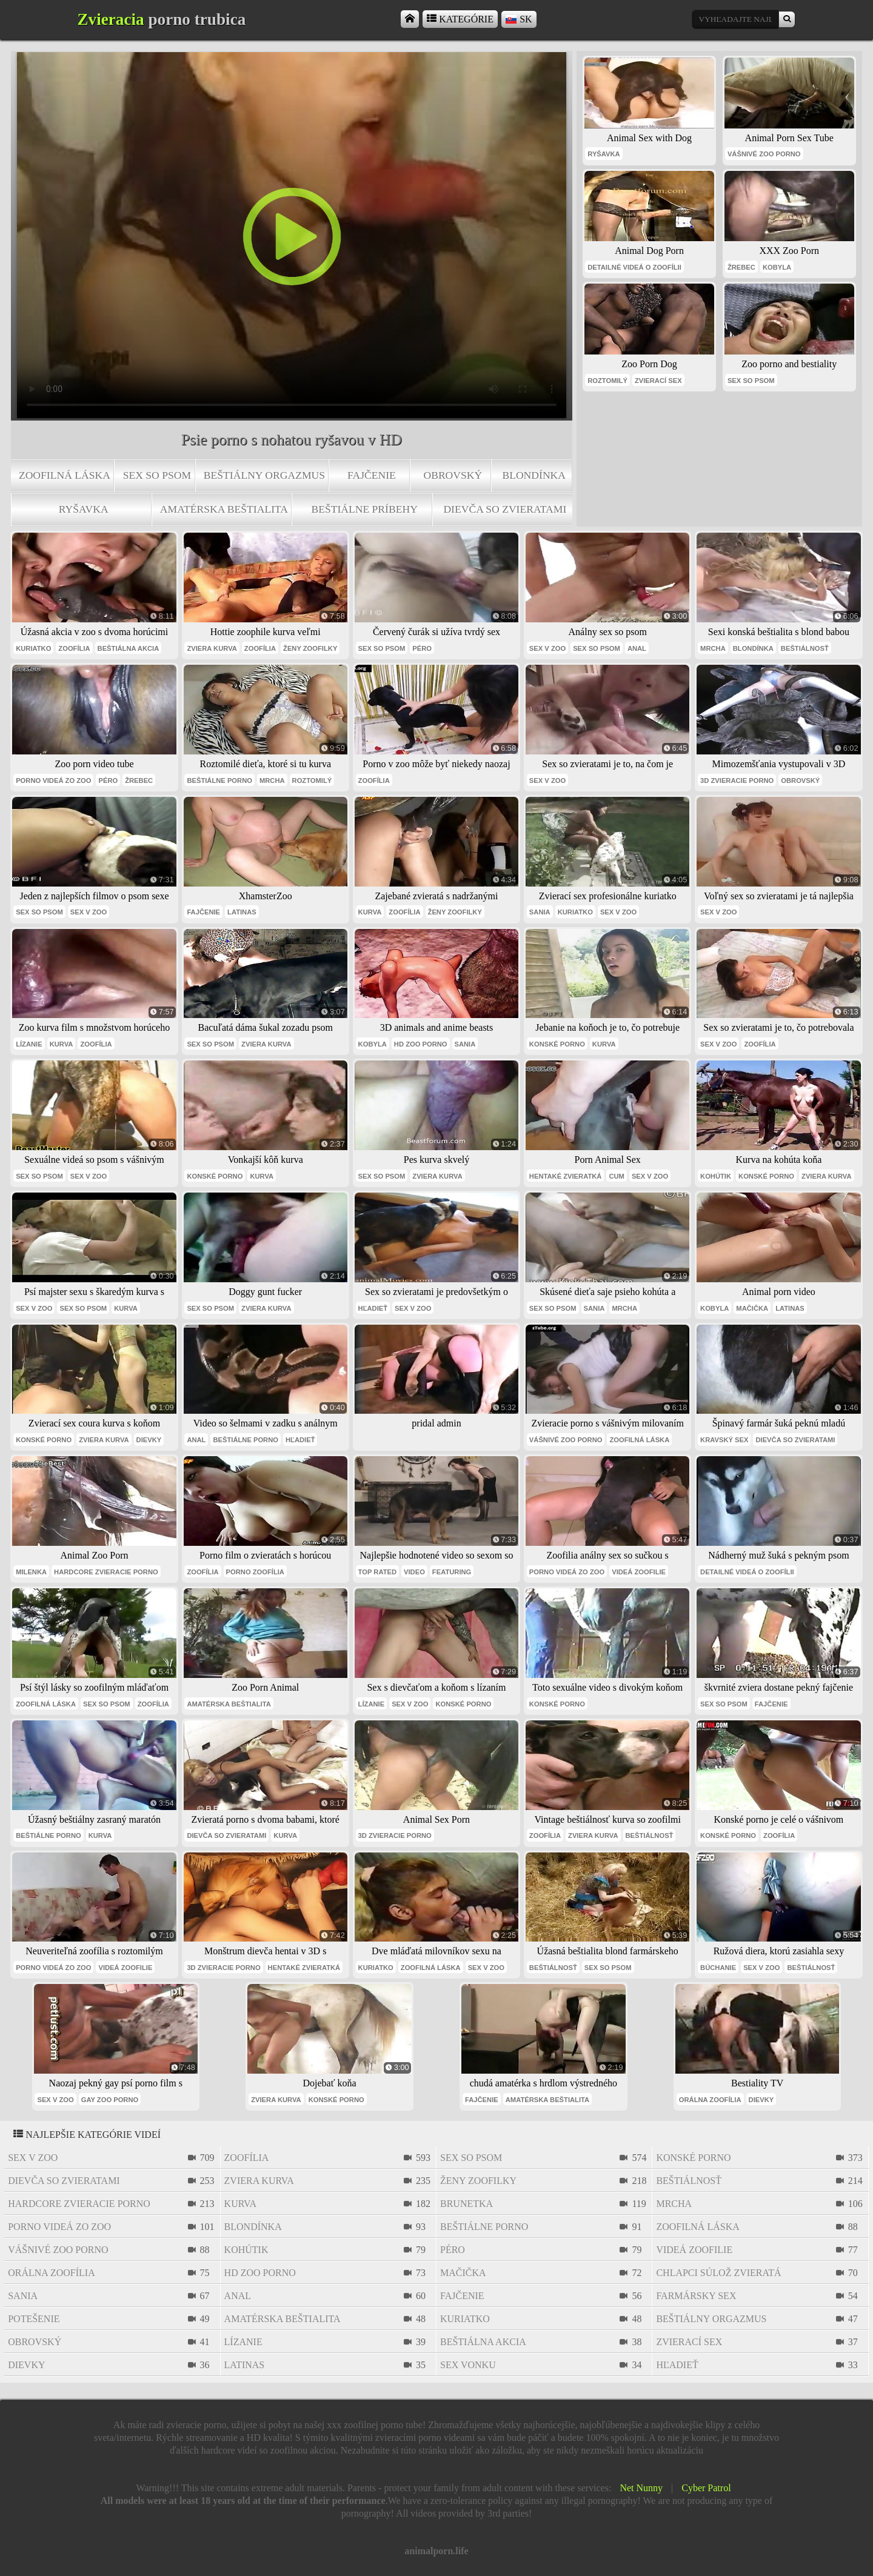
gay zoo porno (110, 2099)
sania (539, 912)
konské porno (557, 1044)
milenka (31, 1572)
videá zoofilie (639, 1572)
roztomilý (607, 380)
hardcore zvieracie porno (106, 1572)
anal (636, 648)
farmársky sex (696, 2296)
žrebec (741, 267)
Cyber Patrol (706, 2488)
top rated (377, 1572)
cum (616, 1176)
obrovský (452, 475)
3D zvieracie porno (737, 780)
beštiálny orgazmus (264, 475)
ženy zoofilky (310, 648)
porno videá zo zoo (53, 780)
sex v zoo (547, 648)
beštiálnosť (805, 648)
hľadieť (372, 1308)
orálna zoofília (710, 2099)
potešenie (33, 2319)
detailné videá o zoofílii (634, 267)
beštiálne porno (219, 780)
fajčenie (371, 475)
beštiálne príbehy (364, 509)
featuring (451, 1572)
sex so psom (157, 475)
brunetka (466, 2203)
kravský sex (724, 1439)
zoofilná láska (64, 475)
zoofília (74, 648)
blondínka (534, 475)
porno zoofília (255, 1572)
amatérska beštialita (224, 509)
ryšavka (84, 509)
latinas (241, 912)
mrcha (713, 648)
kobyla (777, 267)
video (414, 1572)
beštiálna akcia (128, 648)
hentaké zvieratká (565, 1176)
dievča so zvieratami (504, 509)
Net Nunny (641, 2488)
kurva (370, 912)
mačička (752, 1308)
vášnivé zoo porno (764, 154)
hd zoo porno (420, 1044)
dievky (149, 1439)
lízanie (29, 1044)
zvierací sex (658, 380)
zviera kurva (211, 648)
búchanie (718, 1967)
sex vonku (468, 2365)
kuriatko (33, 648)
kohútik (715, 1176)
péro (422, 648)
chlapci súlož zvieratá (718, 2273)
